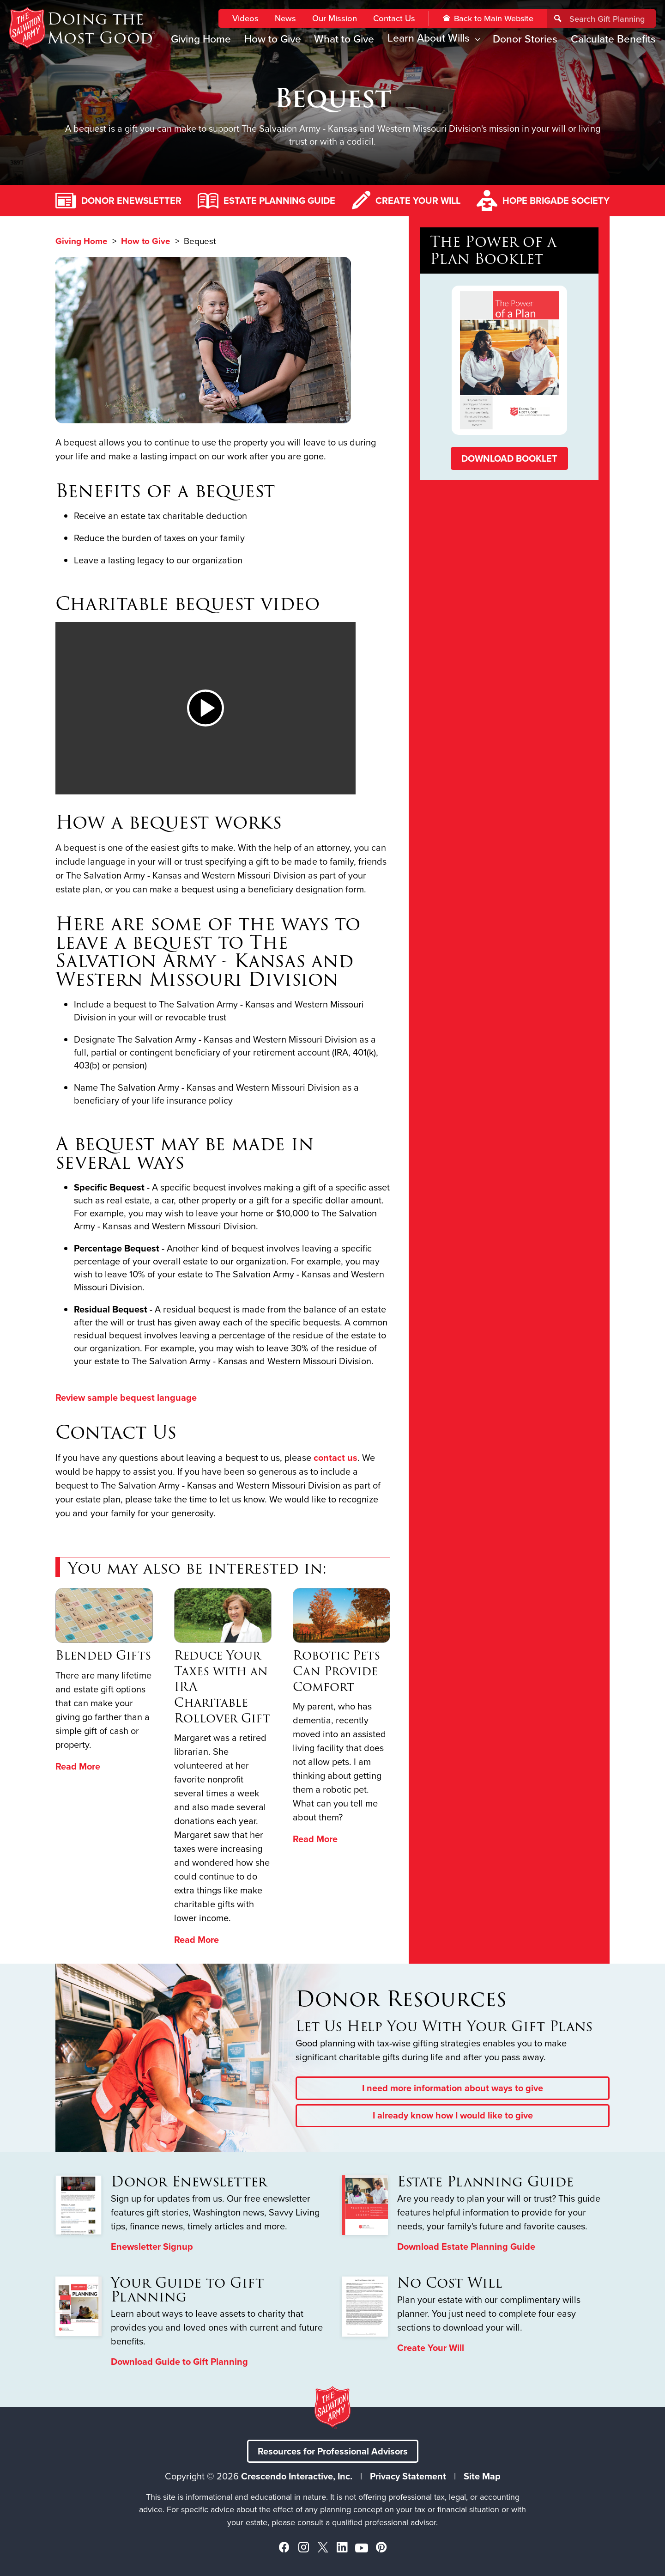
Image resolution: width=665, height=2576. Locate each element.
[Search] (557, 18)
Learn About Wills (428, 38)
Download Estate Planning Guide (466, 2246)
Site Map (482, 2476)
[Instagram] (303, 2546)
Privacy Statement (408, 2476)
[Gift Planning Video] (205, 708)
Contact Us (394, 18)
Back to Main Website (493, 18)
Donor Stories (525, 39)
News (285, 18)
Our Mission (334, 18)
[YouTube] (361, 2546)
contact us (335, 1458)
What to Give (344, 39)
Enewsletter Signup (152, 2246)
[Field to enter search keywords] (612, 18)
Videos (245, 18)
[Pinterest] (381, 2546)
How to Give (272, 39)
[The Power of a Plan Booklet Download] (509, 378)
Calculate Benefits (613, 39)
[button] (205, 708)
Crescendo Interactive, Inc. (296, 2476)
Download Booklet (509, 458)
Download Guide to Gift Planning (179, 2361)
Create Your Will (430, 2348)
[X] (322, 2546)
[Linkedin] (342, 2546)
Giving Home (201, 39)
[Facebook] (284, 2546)
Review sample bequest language (126, 1397)
